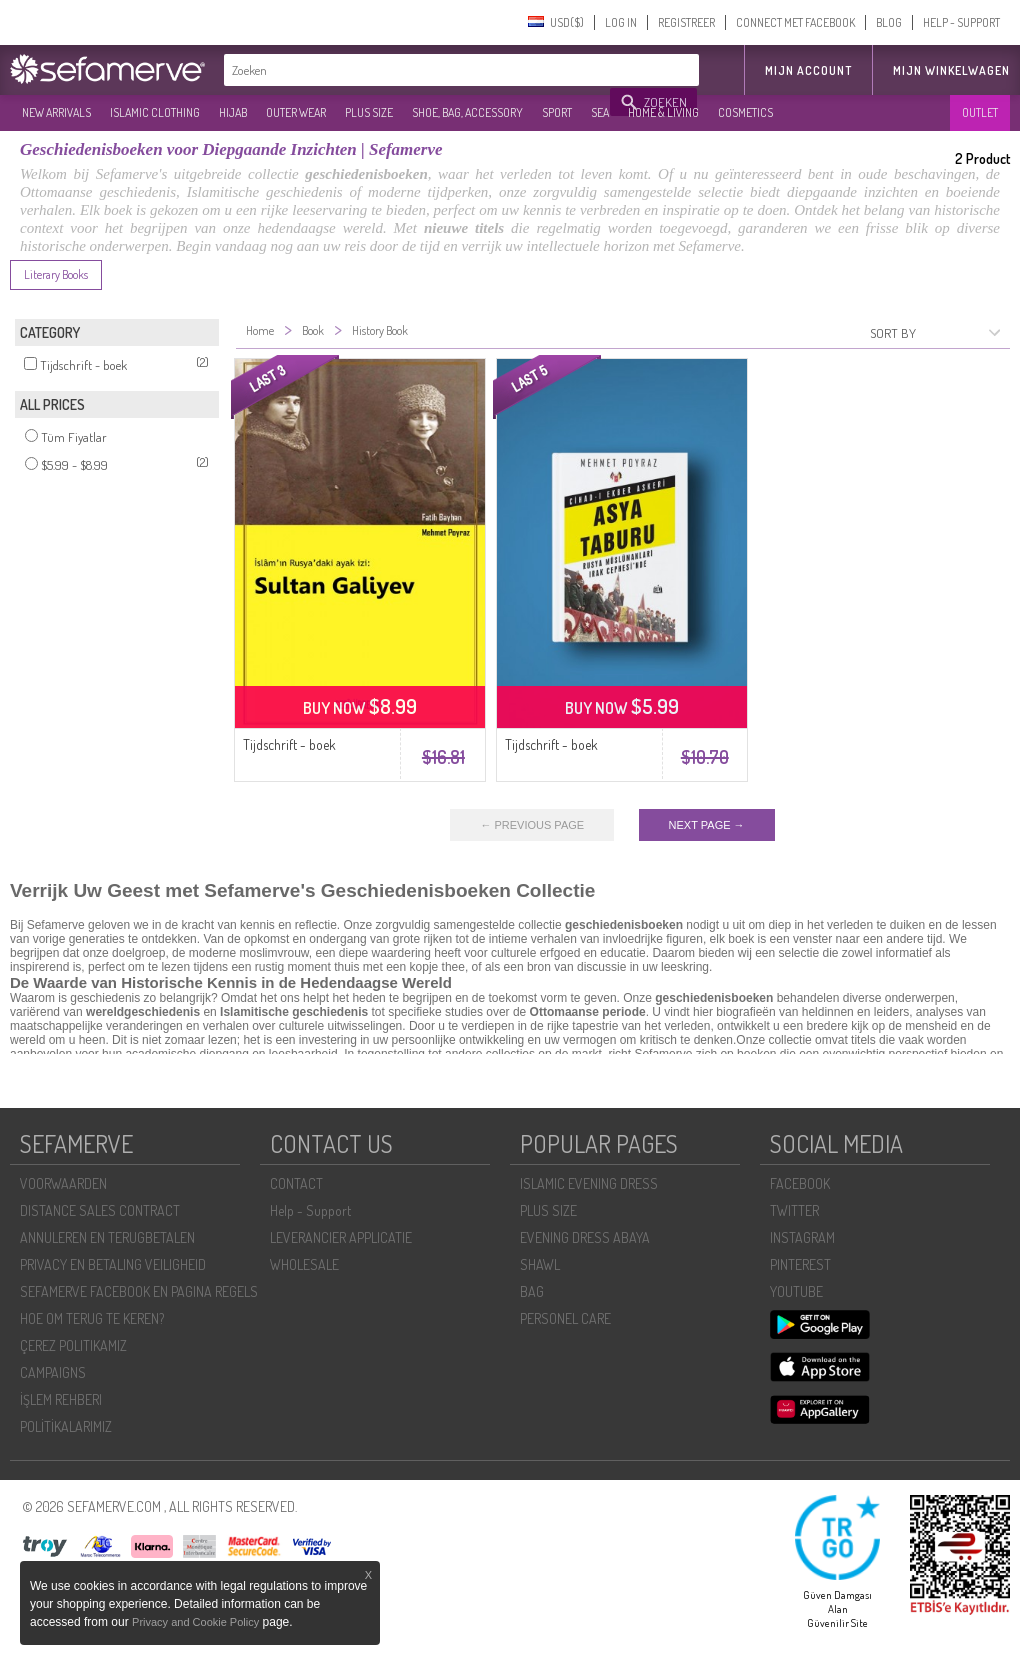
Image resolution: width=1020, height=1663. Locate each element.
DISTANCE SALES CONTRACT (100, 1210)
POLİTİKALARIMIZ (66, 1426)
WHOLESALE (304, 1264)
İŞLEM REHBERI (61, 1399)
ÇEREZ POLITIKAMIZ (73, 1345)
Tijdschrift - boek (289, 744)
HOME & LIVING (663, 112)
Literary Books (56, 274)
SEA (600, 112)
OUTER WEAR (296, 112)
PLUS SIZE (369, 112)
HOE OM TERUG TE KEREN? (92, 1318)
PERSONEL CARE (565, 1318)
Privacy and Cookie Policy (195, 1622)
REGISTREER (686, 22)
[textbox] (418, 70)
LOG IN (621, 22)
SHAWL (540, 1264)
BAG (532, 1291)
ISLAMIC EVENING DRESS (589, 1183)
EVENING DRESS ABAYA (585, 1237)
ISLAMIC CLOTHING (155, 112)
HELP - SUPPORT (961, 22)
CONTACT (296, 1183)
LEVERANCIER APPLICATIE (341, 1237)
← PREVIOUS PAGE (532, 825)
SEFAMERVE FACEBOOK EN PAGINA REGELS (139, 1291)
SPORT (557, 112)
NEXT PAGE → (707, 825)
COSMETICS (745, 112)
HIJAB (233, 112)
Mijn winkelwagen (951, 70)
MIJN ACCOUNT (808, 70)
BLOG (889, 22)
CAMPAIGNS (53, 1372)
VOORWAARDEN (63, 1183)
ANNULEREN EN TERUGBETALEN (107, 1237)
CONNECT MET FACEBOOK (795, 22)
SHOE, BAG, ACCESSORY (467, 112)
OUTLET (980, 112)
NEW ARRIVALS (56, 112)
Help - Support (310, 1210)
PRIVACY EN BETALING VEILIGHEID (113, 1264)
